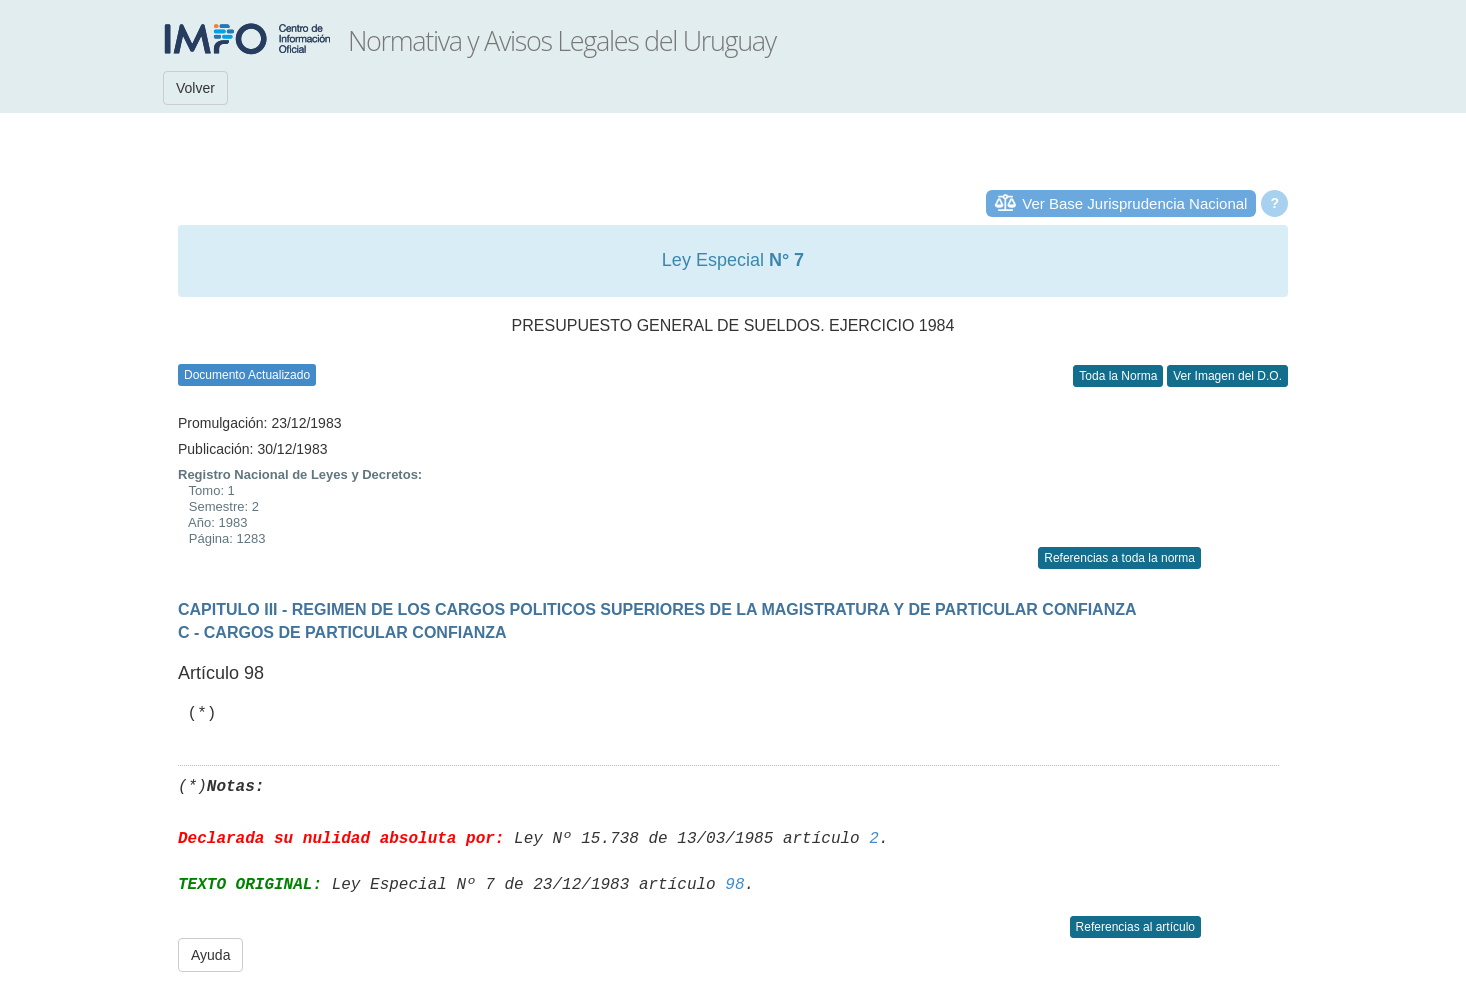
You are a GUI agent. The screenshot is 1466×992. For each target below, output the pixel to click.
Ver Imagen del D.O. (1227, 376)
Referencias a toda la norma (1119, 558)
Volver (195, 88)
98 (734, 885)
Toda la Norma (1118, 376)
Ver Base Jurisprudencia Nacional (1134, 203)
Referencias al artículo (1135, 927)
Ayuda (210, 955)
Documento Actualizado (247, 375)
